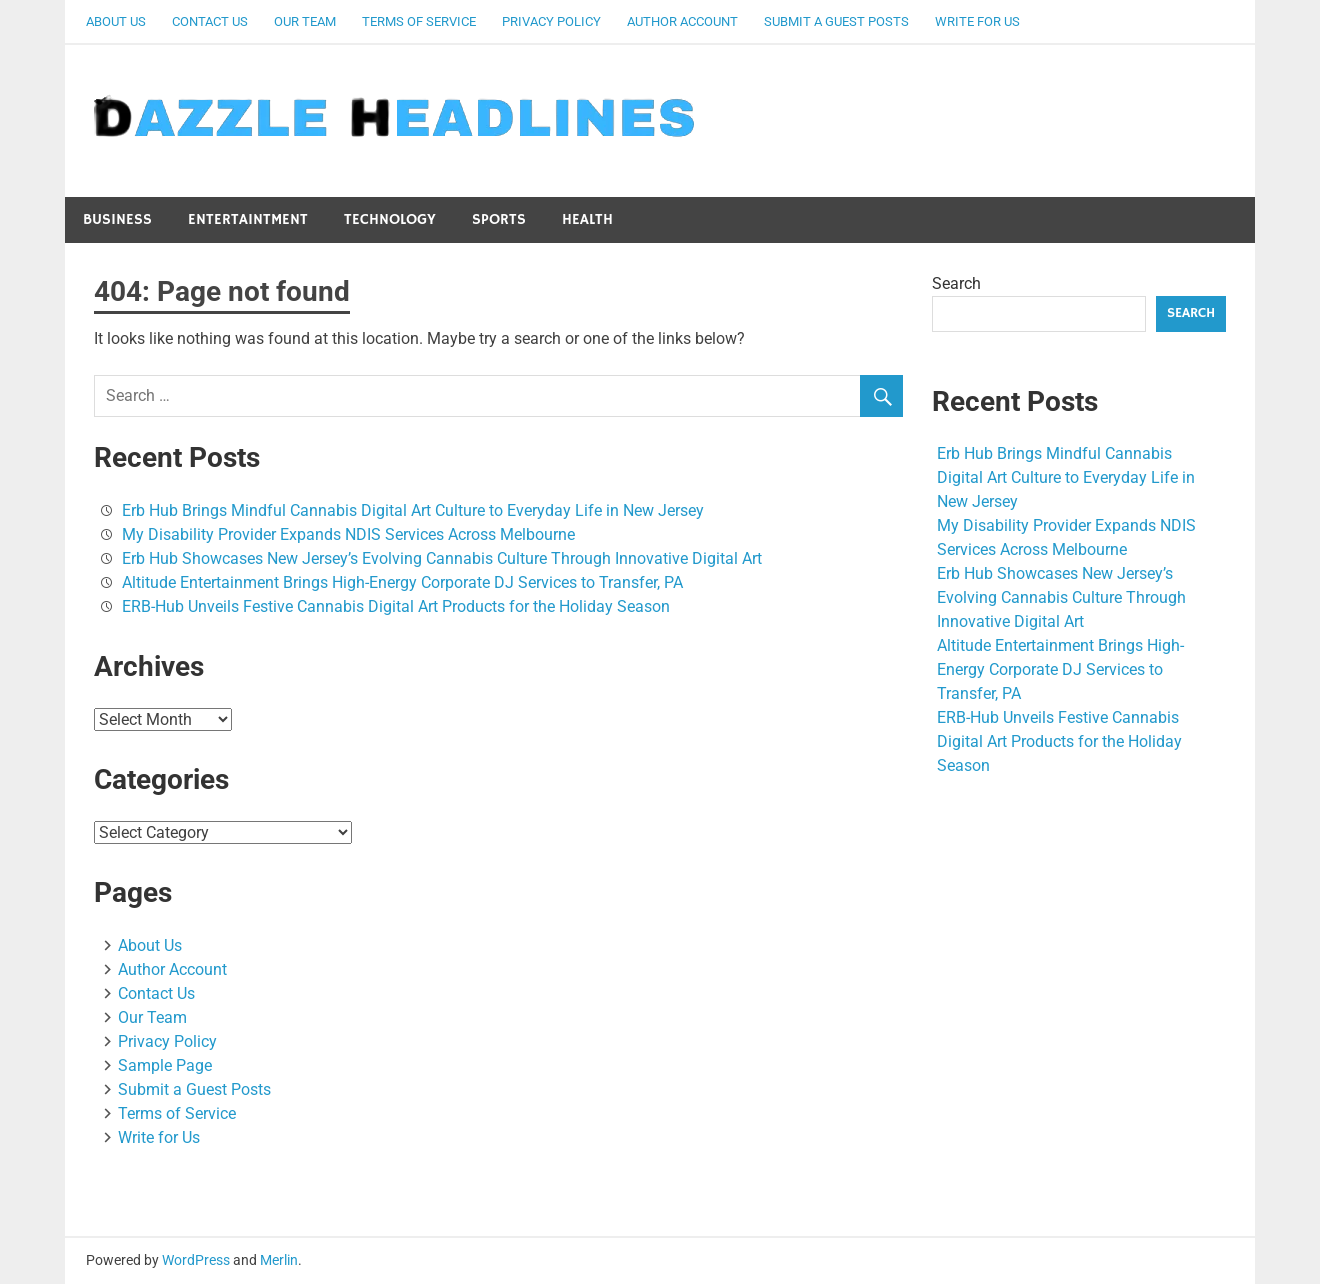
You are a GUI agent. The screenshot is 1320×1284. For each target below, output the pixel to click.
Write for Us (977, 21)
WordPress (196, 1260)
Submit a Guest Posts (836, 21)
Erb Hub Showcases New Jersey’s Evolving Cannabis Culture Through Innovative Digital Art (442, 558)
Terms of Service (419, 21)
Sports (499, 219)
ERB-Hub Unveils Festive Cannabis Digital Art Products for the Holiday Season (396, 606)
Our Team (305, 21)
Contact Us (210, 21)
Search (956, 283)
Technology (390, 219)
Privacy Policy (551, 21)
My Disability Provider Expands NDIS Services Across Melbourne (348, 534)
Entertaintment (248, 219)
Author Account (682, 21)
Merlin (279, 1260)
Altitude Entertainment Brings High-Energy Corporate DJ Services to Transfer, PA (402, 582)
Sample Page (165, 1065)
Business (117, 219)
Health (587, 219)
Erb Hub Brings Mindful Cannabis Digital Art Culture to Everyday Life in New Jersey (413, 510)
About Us (116, 21)
